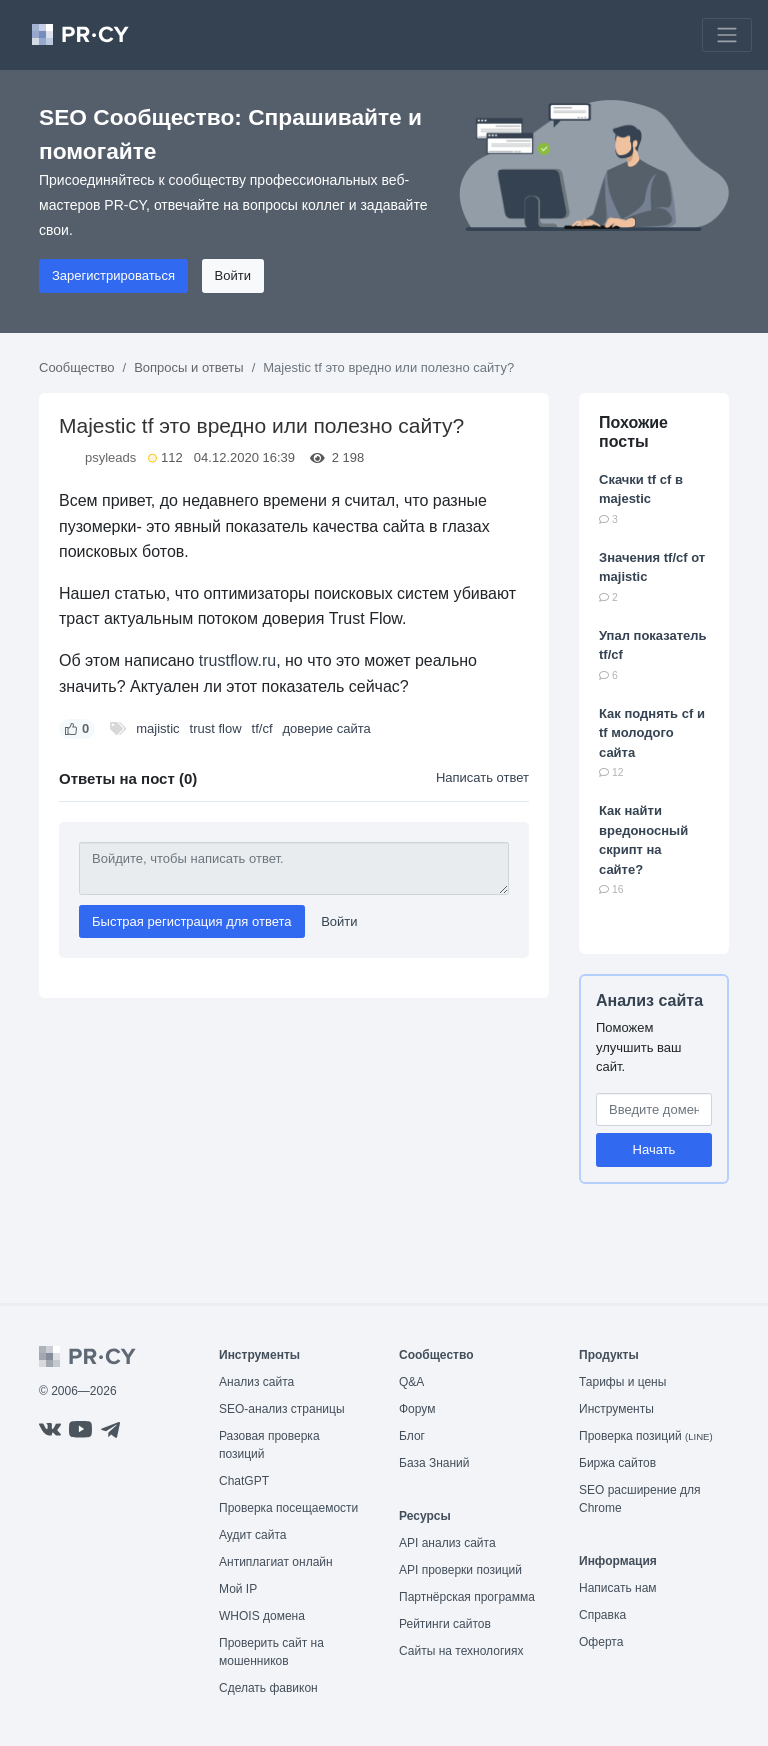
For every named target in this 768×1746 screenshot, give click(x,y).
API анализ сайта (447, 1543)
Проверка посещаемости (288, 1508)
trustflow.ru (237, 660)
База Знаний (434, 1463)
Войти (233, 275)
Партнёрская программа (467, 1597)
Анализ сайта (649, 1000)
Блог (412, 1436)
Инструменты (616, 1409)
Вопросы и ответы (188, 367)
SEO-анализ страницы (282, 1409)
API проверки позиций (460, 1570)
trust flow (216, 728)
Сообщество (77, 367)
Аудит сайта (252, 1535)
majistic (157, 728)
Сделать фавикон (268, 1688)
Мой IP (238, 1589)
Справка (602, 1615)
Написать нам (618, 1588)
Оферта (601, 1642)
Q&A (411, 1382)
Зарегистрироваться (113, 275)
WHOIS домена (262, 1616)
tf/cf (262, 728)
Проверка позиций (646, 1436)
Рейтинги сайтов (445, 1624)
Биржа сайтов (617, 1463)
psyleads (110, 457)
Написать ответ (482, 777)
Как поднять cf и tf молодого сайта (652, 733)
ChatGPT (244, 1481)
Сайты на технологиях (461, 1651)
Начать (654, 1149)
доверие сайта (327, 728)
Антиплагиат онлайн (276, 1562)
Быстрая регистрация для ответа (192, 921)
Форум (417, 1409)
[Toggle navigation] (727, 35)
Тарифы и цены (622, 1382)
